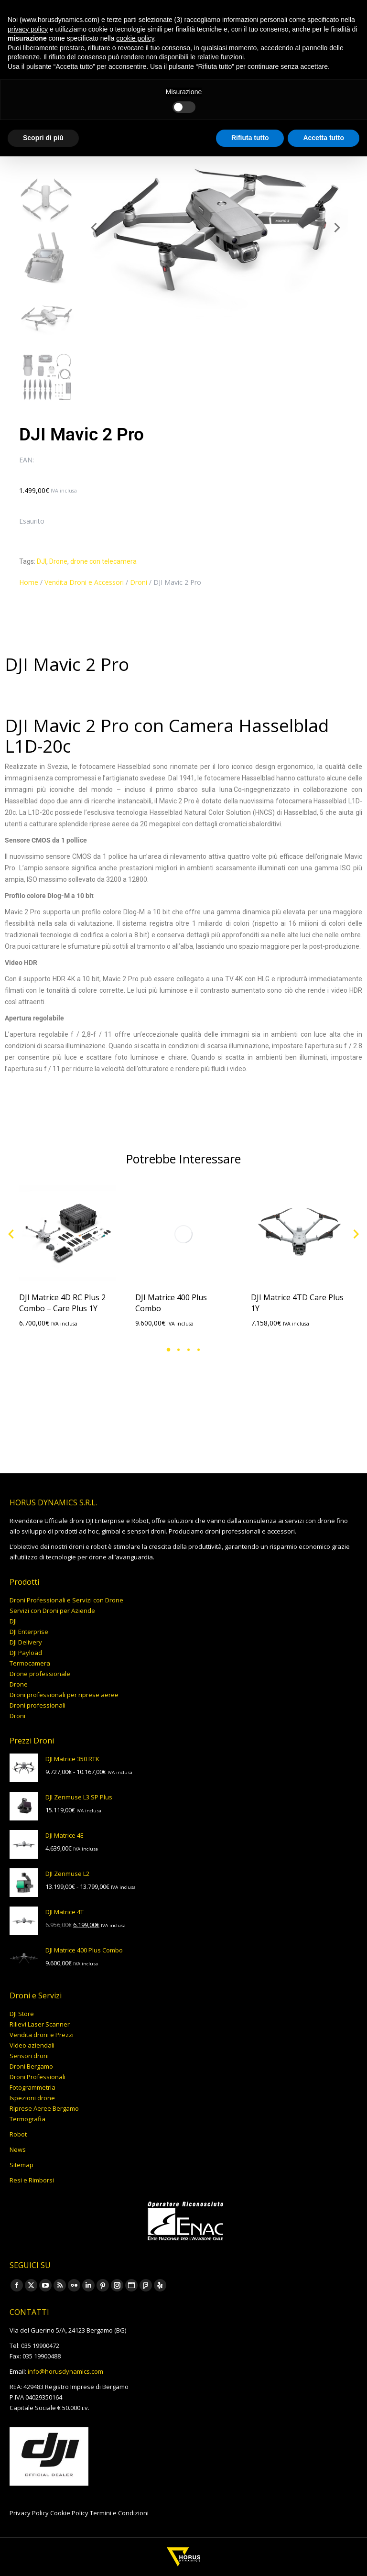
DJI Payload (26, 1652)
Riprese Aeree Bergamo (44, 2108)
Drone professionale (40, 1673)
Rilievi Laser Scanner (40, 2024)
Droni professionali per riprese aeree (64, 1694)
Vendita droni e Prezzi (42, 2034)
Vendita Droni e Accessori (84, 582)
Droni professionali (37, 1705)
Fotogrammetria (32, 2087)
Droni (138, 582)
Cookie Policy (69, 2513)
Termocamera (30, 1663)
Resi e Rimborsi (32, 2180)
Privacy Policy (29, 2513)
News (18, 2149)
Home (28, 582)
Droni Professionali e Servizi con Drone (66, 1600)
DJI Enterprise (29, 1631)
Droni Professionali (37, 2076)
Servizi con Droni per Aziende (52, 1610)
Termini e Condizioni (119, 2513)
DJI (41, 561)
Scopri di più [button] (43, 138)
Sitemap (21, 2164)
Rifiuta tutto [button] (250, 138)
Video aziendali (32, 2045)
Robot (18, 2134)
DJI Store (22, 2013)
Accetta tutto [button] (323, 138)
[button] (168, 1349)
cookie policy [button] (135, 38)
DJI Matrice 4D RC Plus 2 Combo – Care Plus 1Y (62, 1303)
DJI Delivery (26, 1642)
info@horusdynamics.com (65, 2371)
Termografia (27, 2119)
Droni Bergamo (31, 2066)
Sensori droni (29, 2055)
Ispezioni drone (32, 2098)
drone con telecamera (103, 561)
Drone (58, 561)
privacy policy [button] (28, 29)
